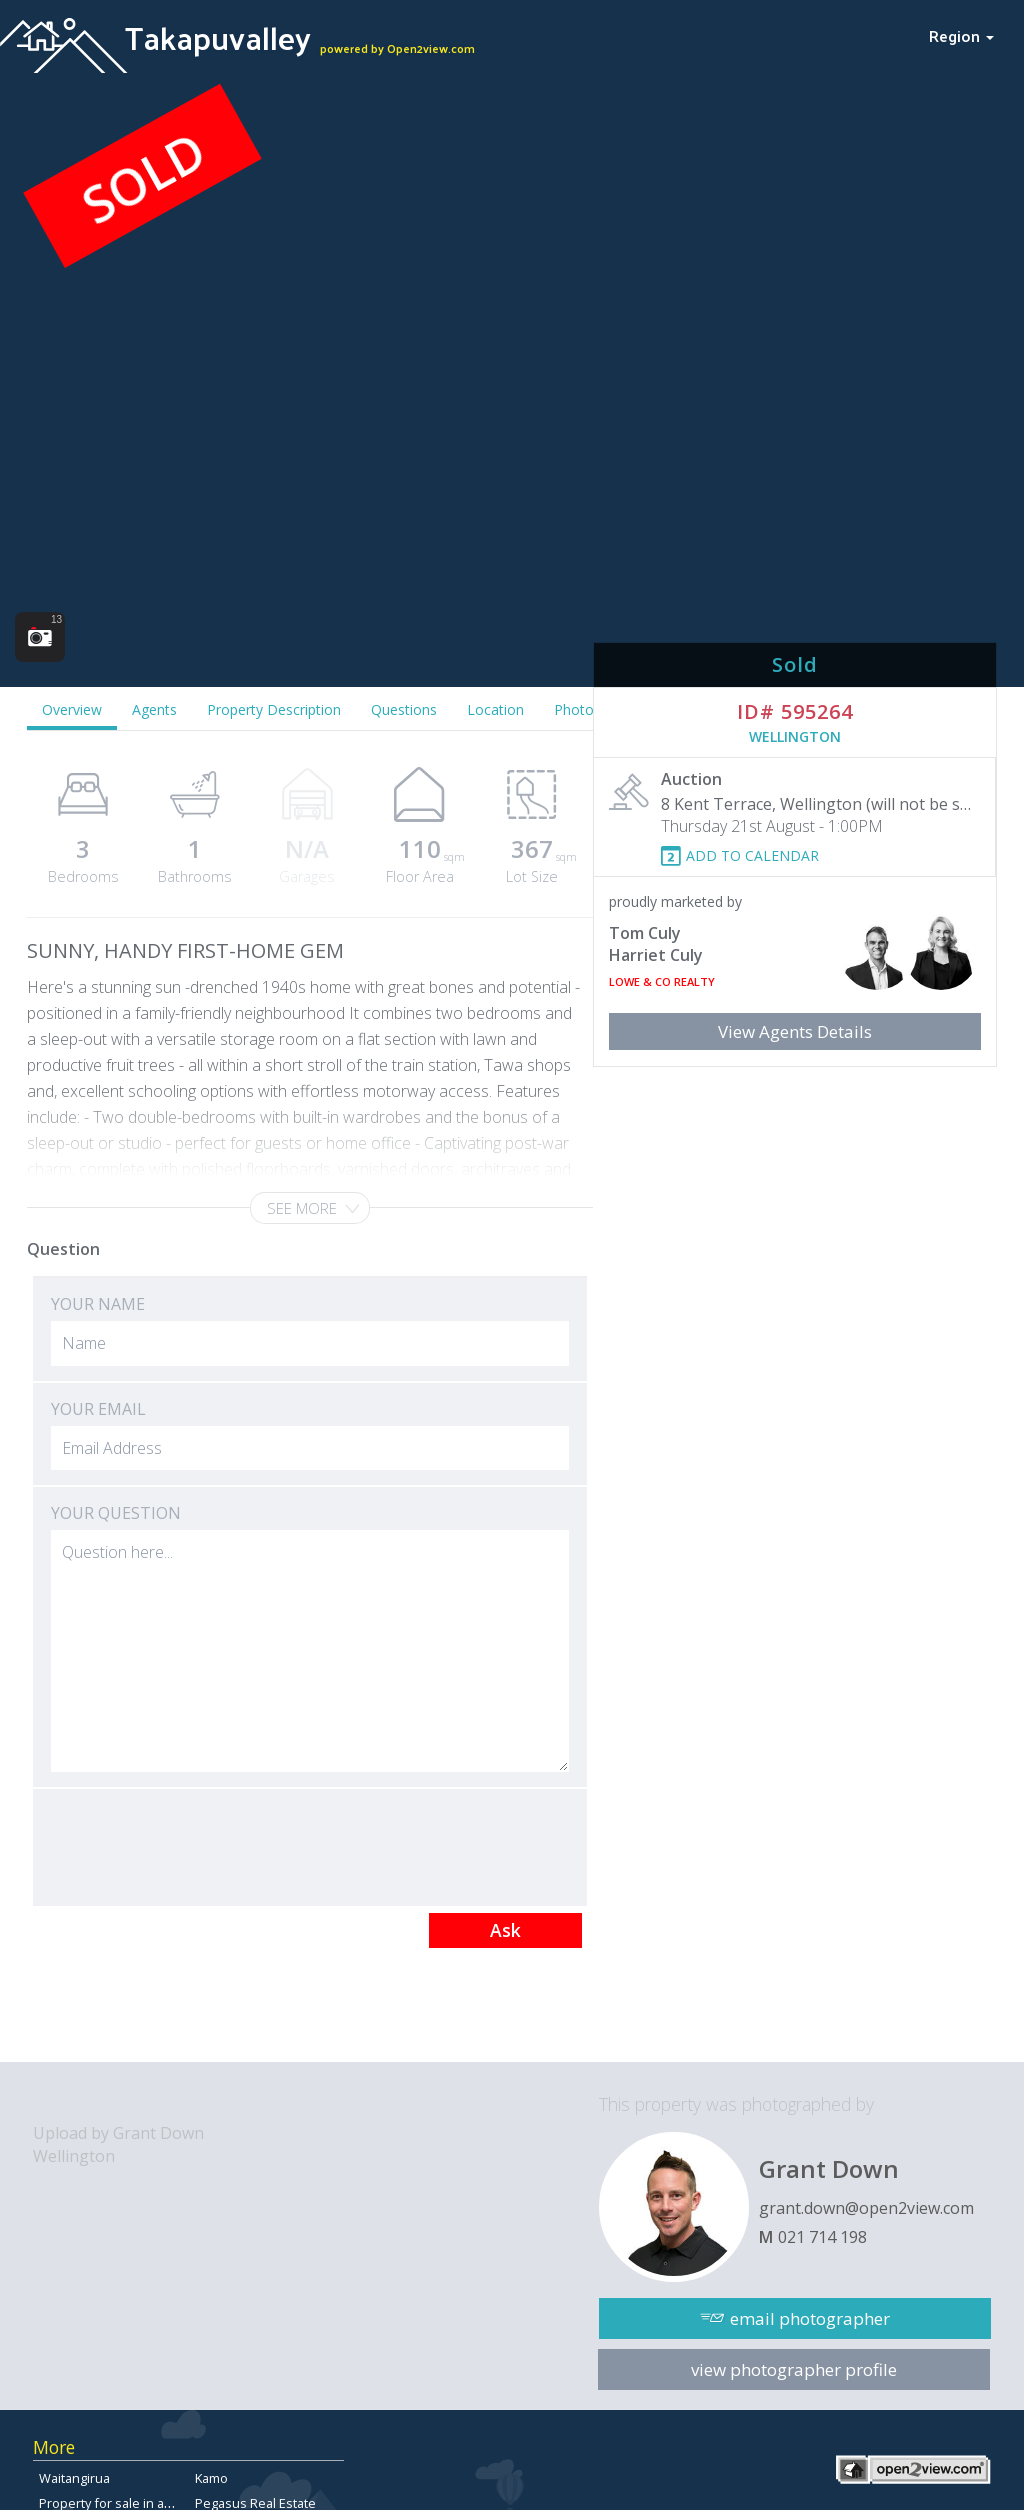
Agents (154, 709)
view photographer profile (794, 2369)
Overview (72, 709)
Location (495, 709)
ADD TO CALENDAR (752, 855)
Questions (404, 709)
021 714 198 (822, 2237)
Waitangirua (74, 2478)
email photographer (810, 2318)
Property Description (274, 709)
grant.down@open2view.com (866, 2208)
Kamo (211, 2478)
